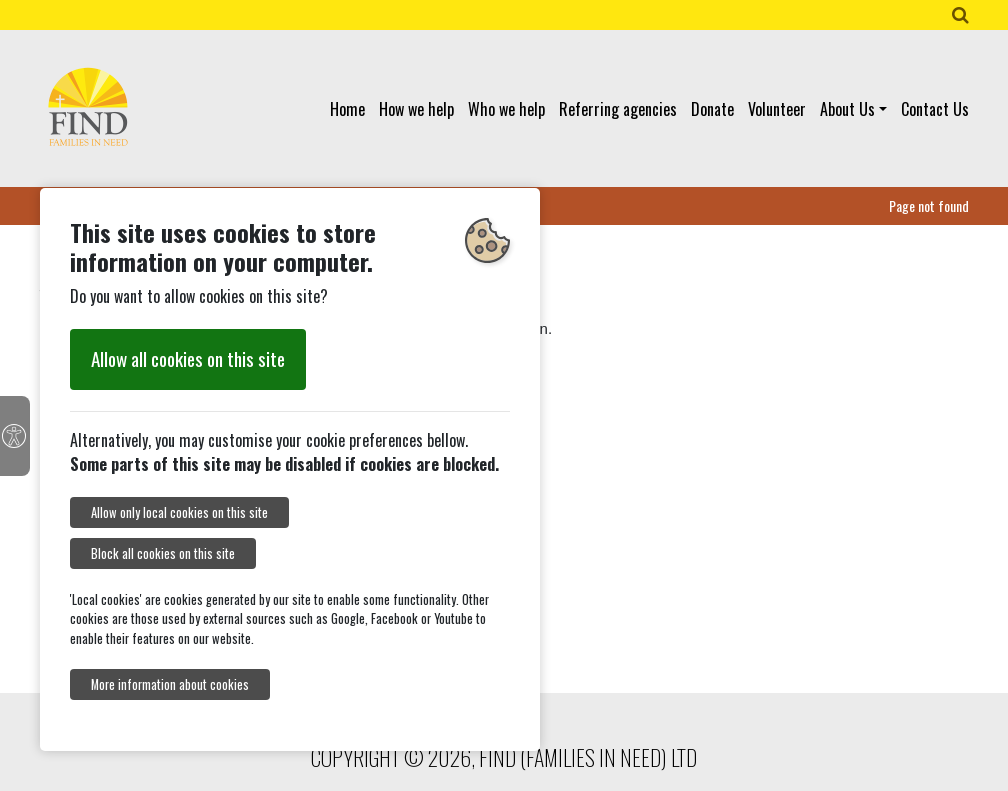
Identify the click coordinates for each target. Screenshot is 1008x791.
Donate (712, 109)
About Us (847, 109)
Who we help (506, 109)
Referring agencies (618, 109)
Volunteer (777, 109)
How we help (416, 109)
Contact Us (935, 109)
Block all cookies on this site (163, 553)
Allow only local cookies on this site (179, 512)
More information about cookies (170, 684)
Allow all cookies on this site (188, 358)
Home (347, 109)
